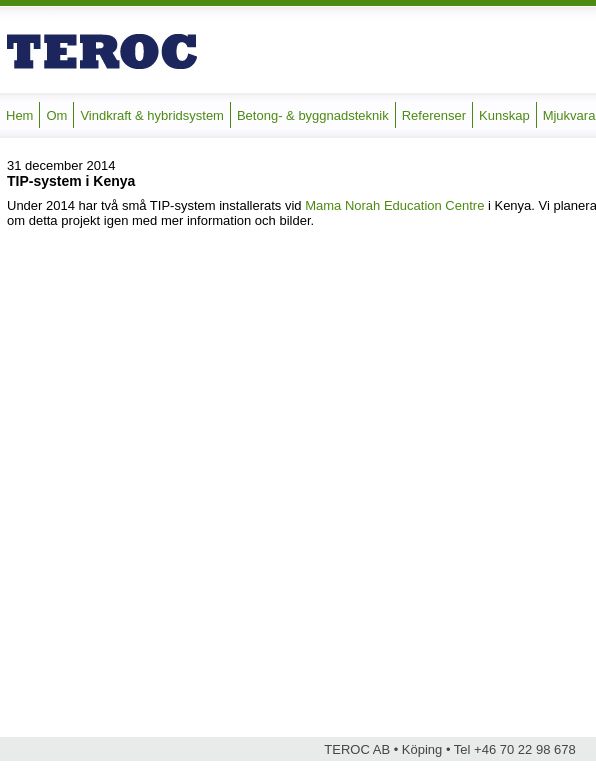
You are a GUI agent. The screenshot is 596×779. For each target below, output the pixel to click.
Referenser (434, 115)
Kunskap (504, 115)
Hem (19, 115)
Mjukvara (569, 115)
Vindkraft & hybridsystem (152, 115)
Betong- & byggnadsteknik (313, 115)
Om (56, 115)
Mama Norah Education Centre (394, 205)
